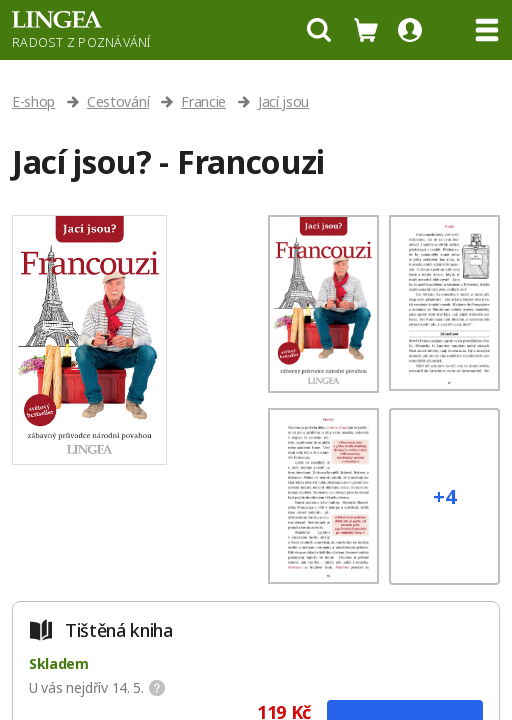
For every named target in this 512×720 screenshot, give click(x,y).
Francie (203, 101)
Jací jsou (283, 101)
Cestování (118, 101)
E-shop (33, 101)
